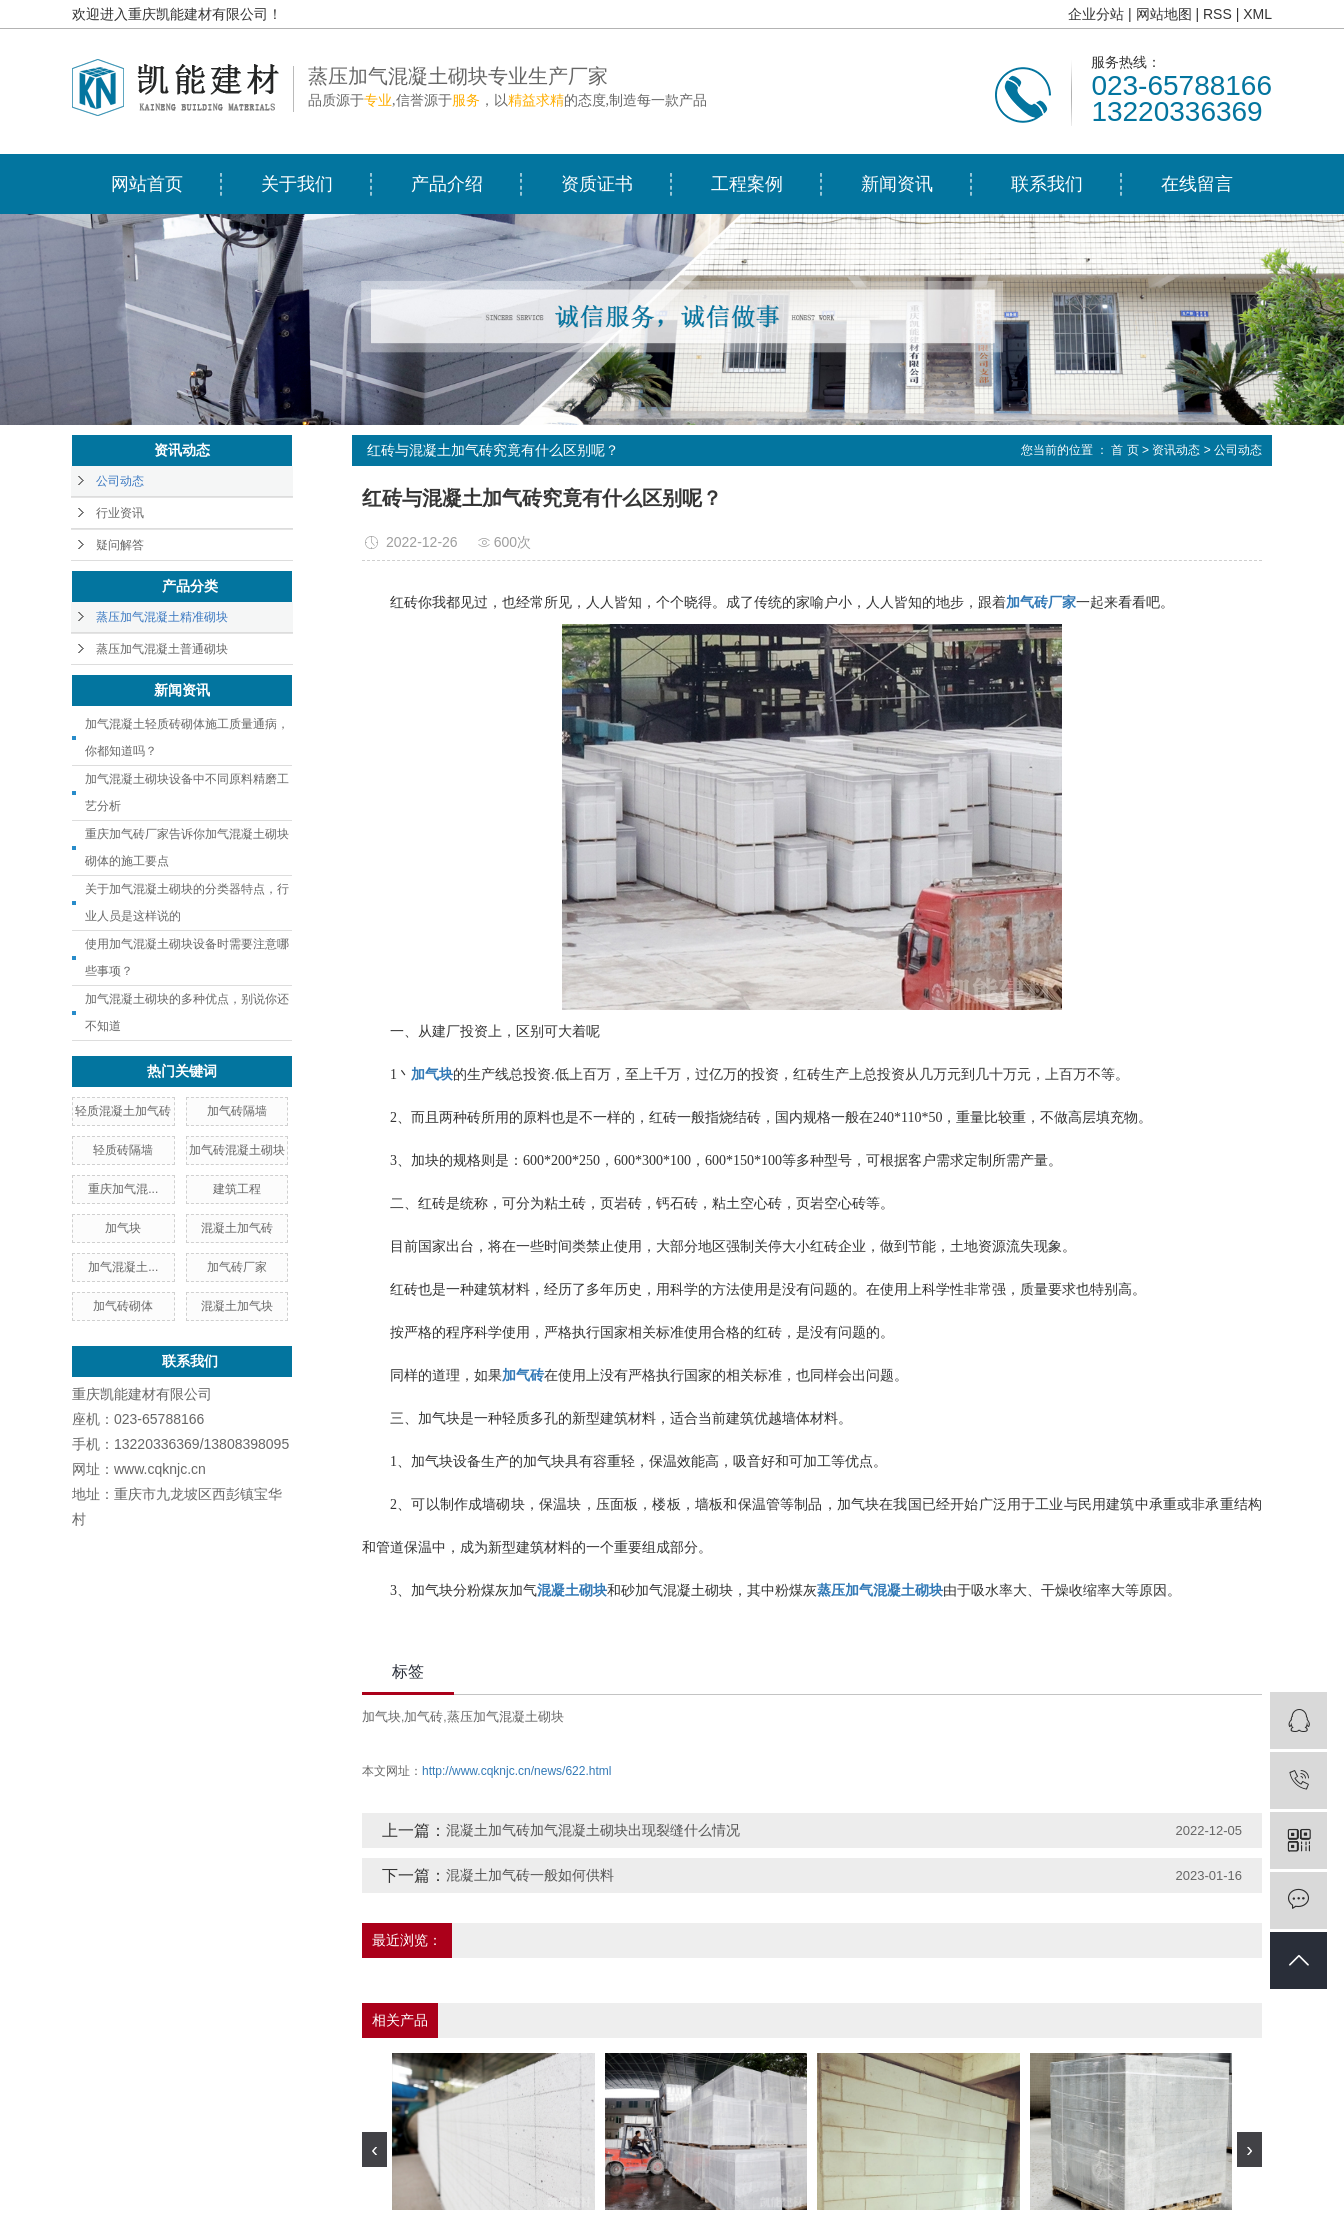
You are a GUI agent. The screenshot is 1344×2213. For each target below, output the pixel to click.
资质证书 (597, 184)
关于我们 (297, 184)
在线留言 (1197, 184)
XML (1257, 14)
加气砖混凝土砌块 (237, 1150)
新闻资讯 (897, 184)
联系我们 (1047, 184)
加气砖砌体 (123, 1306)
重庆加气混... (123, 1189)
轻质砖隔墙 (123, 1150)
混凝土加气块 (237, 1306)
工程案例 (747, 184)
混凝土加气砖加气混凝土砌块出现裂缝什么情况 (593, 1830)
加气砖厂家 (237, 1267)
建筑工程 (237, 1189)
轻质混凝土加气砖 (123, 1111)
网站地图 (1164, 14)
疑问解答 (120, 545)
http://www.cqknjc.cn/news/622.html (516, 1771)
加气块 (123, 1228)
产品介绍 (447, 184)
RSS (1217, 14)
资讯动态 (1176, 450)
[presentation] (374, 2149)
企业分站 (1096, 14)
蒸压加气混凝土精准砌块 (162, 617)
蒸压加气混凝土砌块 (505, 1716)
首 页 (1124, 450)
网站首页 (147, 184)
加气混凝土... (123, 1267)
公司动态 (120, 481)
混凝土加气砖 (237, 1228)
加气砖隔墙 (237, 1111)
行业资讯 (120, 513)
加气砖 (423, 1716)
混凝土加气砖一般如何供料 (530, 1875)
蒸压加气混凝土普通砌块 (162, 649)
